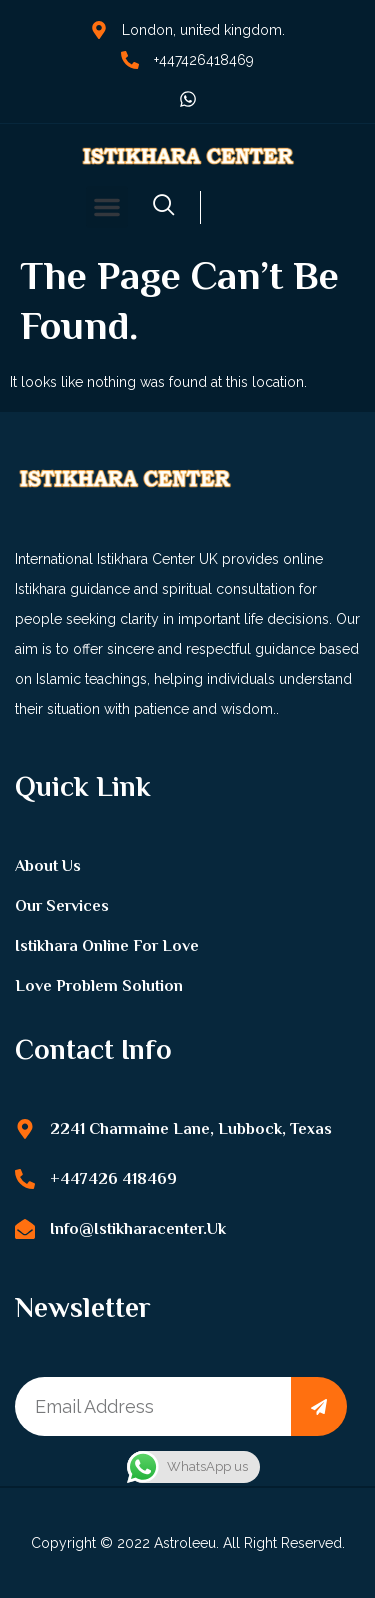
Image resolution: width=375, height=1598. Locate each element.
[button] (107, 207)
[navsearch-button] (164, 207)
